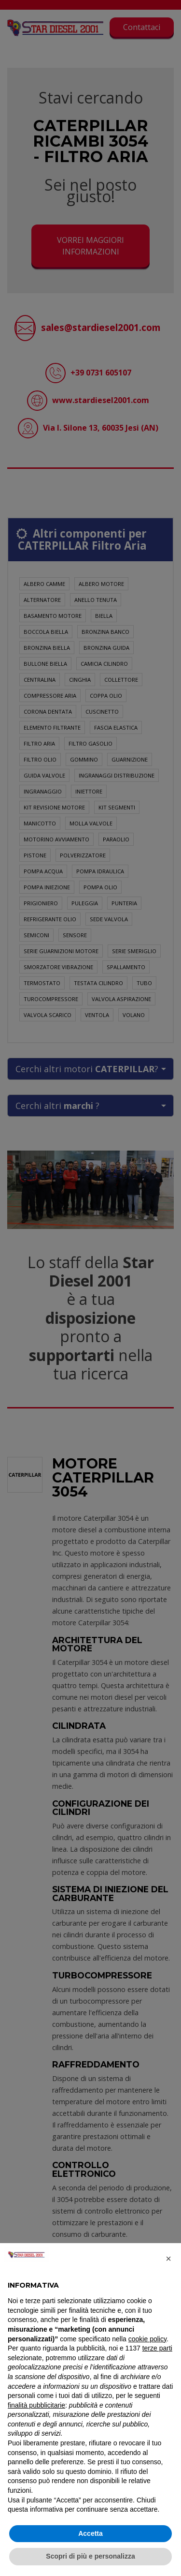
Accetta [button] (90, 2533)
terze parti (157, 2348)
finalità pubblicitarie (36, 2405)
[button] (168, 2258)
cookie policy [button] (147, 2339)
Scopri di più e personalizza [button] (90, 2556)
